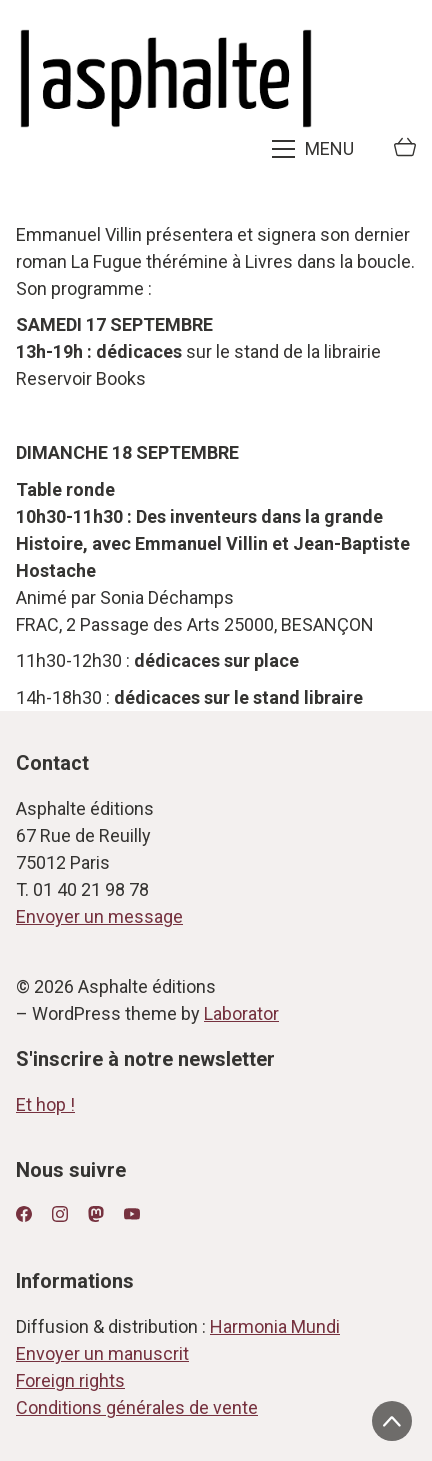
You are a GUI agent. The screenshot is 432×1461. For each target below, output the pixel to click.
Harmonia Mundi (275, 1326)
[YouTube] (132, 1214)
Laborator (241, 1013)
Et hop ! (45, 1104)
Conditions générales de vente (137, 1407)
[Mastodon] (96, 1214)
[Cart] (405, 149)
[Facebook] (24, 1214)
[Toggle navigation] (315, 149)
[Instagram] (60, 1214)
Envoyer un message (99, 916)
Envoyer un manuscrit (102, 1353)
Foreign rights (70, 1380)
